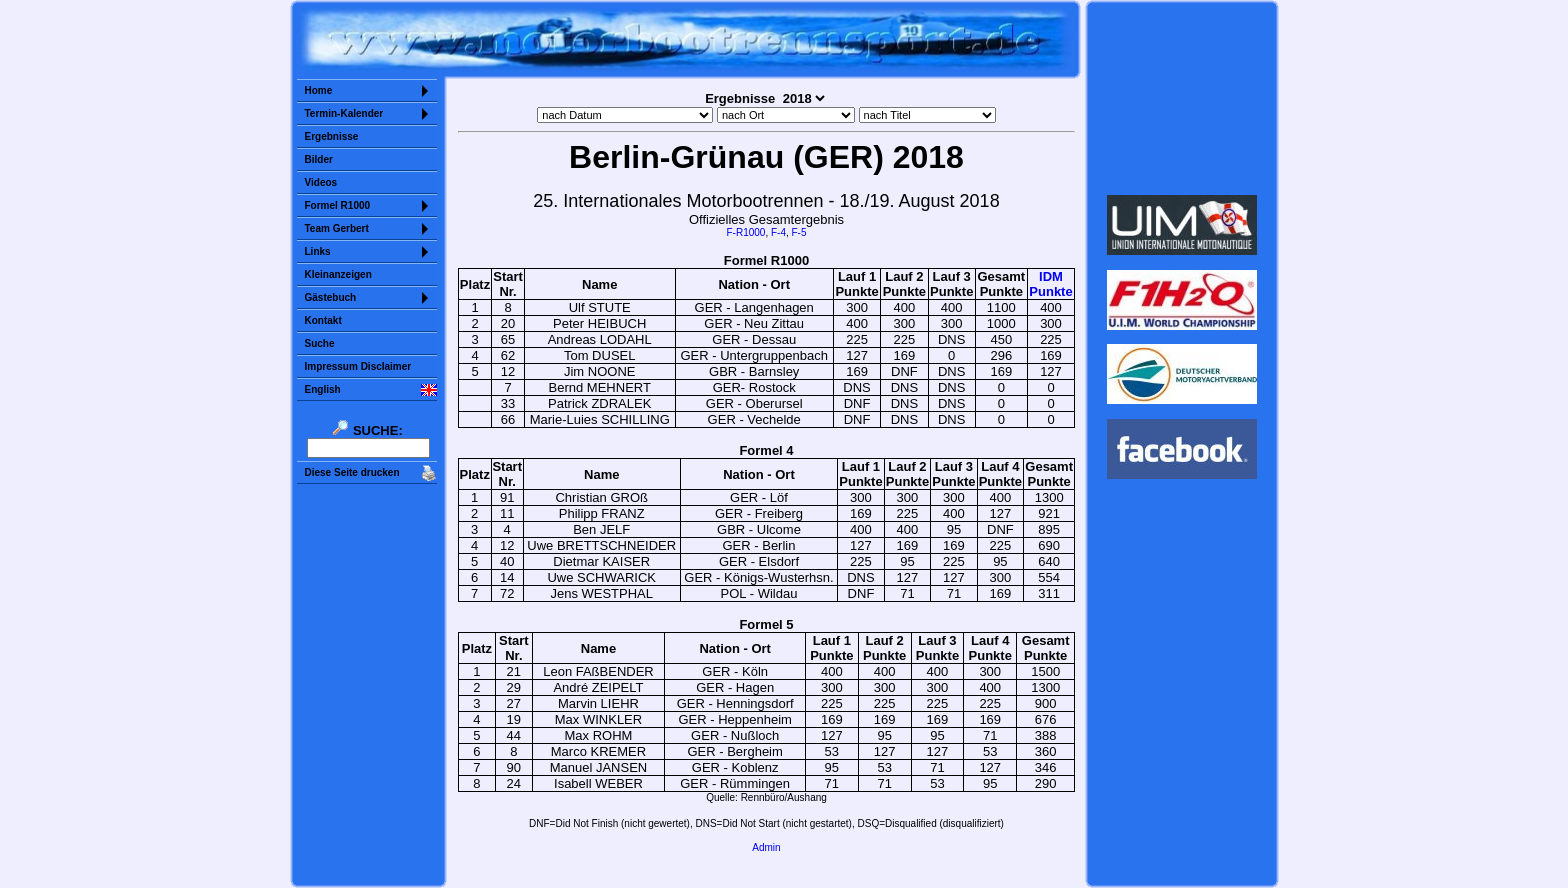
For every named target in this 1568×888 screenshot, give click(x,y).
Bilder (319, 159)
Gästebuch (331, 297)
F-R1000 (745, 232)
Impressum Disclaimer (358, 366)
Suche (320, 343)
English (323, 389)
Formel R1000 (338, 205)
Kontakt (323, 320)
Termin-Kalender (344, 113)
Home (319, 90)
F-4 (778, 232)
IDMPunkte (1050, 284)
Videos (321, 182)
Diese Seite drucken (352, 472)
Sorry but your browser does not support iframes (1181, 98)
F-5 (799, 232)
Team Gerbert (337, 228)
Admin (766, 847)
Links (318, 251)
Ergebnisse (332, 136)
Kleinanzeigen (338, 274)
